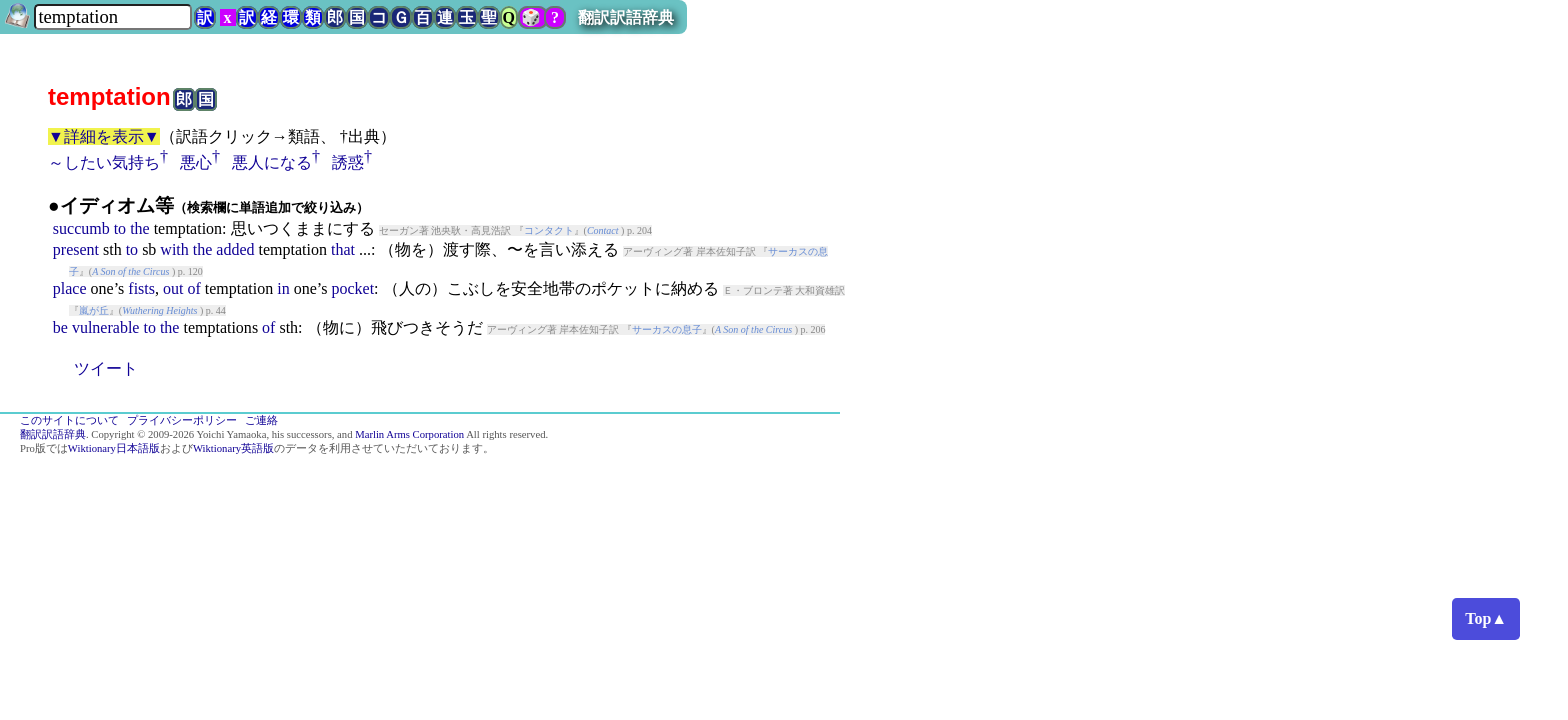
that (343, 249)
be (60, 327)
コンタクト (549, 230)
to (120, 228)
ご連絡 (261, 420)
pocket (352, 288)
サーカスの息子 (667, 329)
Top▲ (1486, 618)
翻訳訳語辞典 (626, 17)
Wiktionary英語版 (233, 448)
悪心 (196, 162)
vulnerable (106, 327)
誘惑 (348, 162)
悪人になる (272, 162)
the (140, 228)
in (283, 288)
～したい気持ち (104, 162)
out (173, 288)
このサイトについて (69, 420)
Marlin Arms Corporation (409, 434)
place (70, 288)
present (76, 249)
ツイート (106, 368)
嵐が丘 (94, 310)
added (235, 249)
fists (141, 288)
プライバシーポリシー (182, 420)
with (174, 249)
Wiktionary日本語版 (114, 448)
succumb (81, 228)
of (193, 288)
